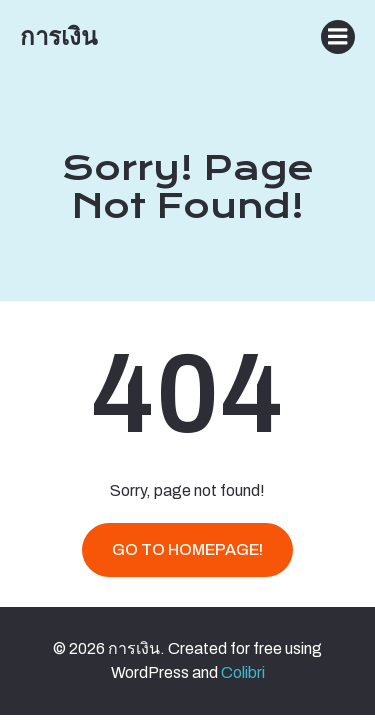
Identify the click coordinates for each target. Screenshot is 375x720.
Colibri (243, 672)
